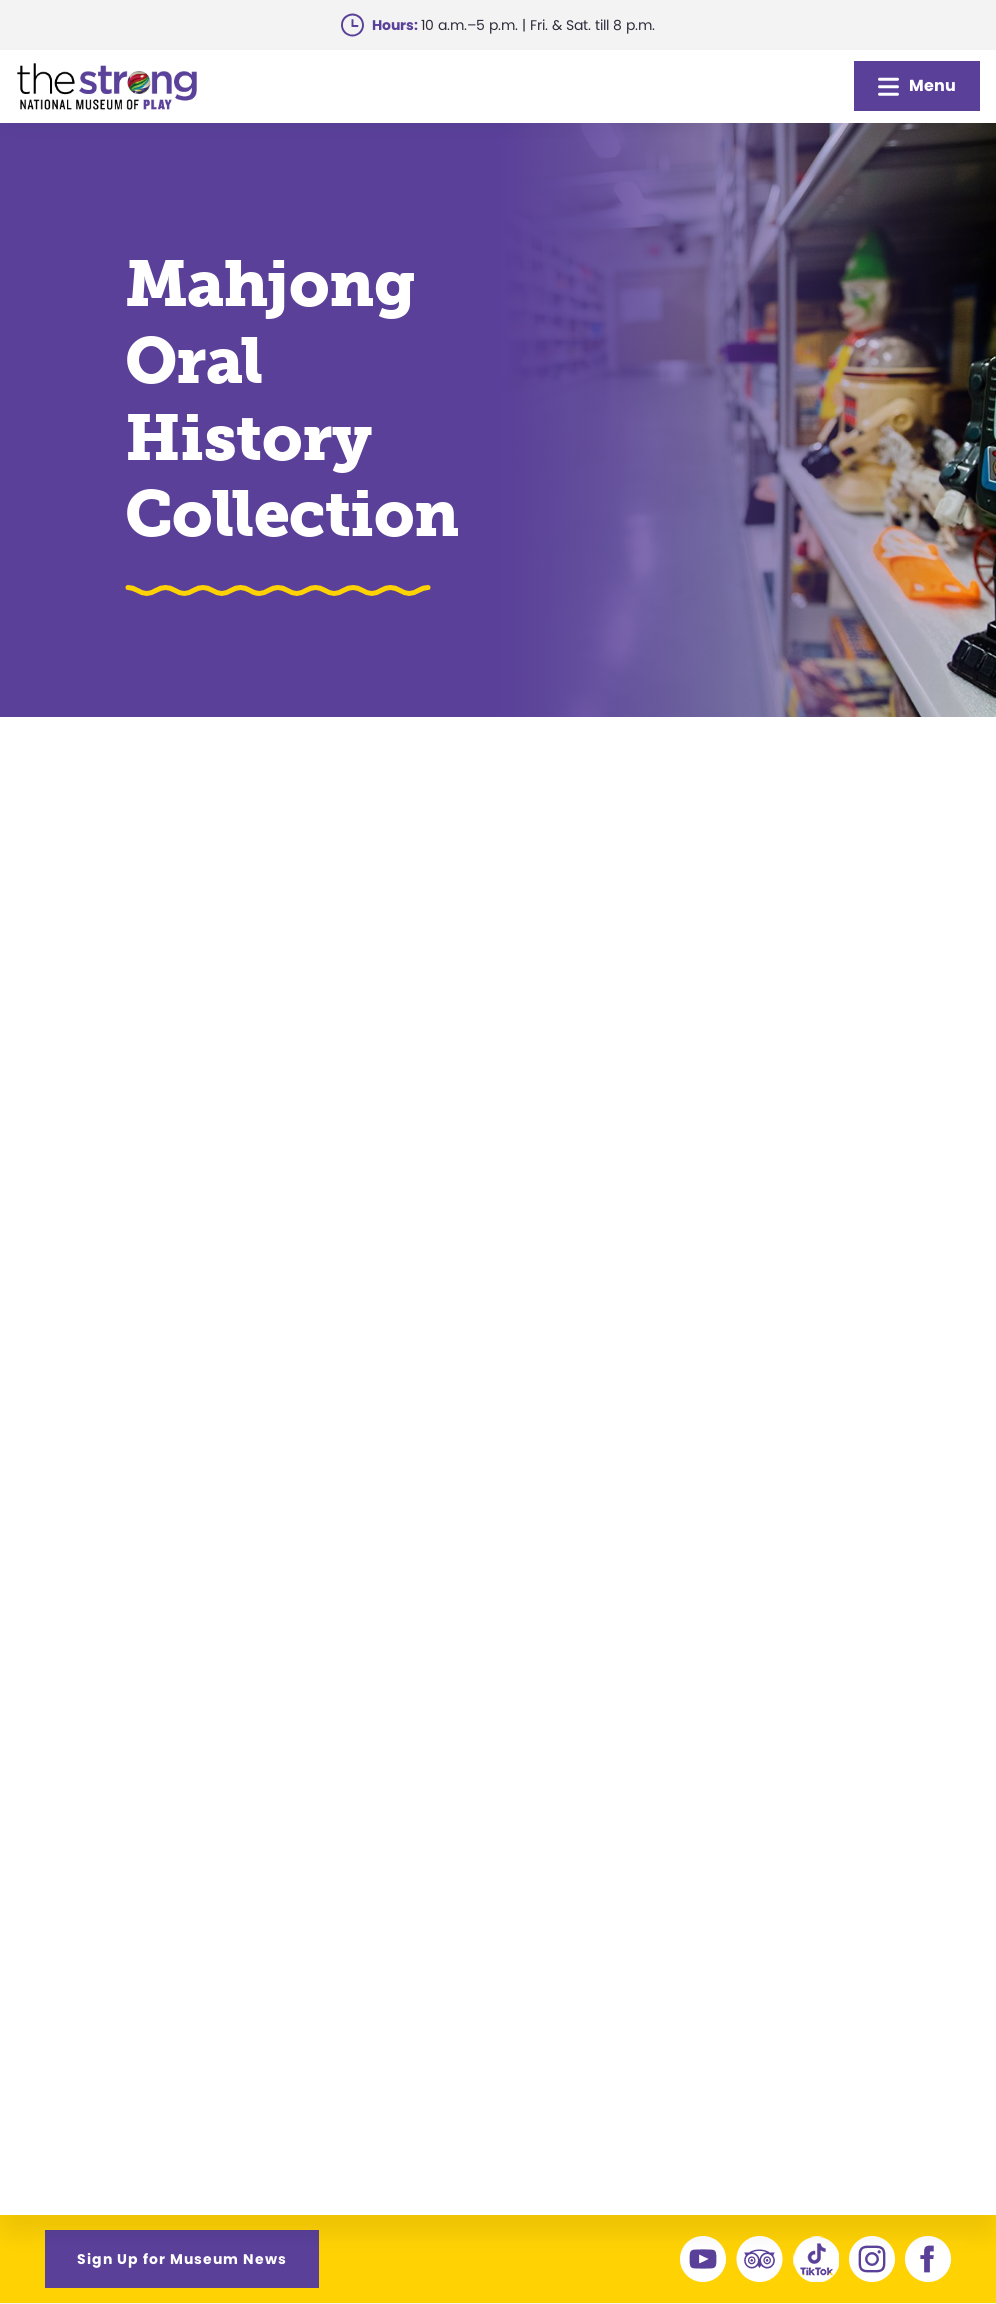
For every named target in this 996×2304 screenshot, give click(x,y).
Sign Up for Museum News (182, 2259)
